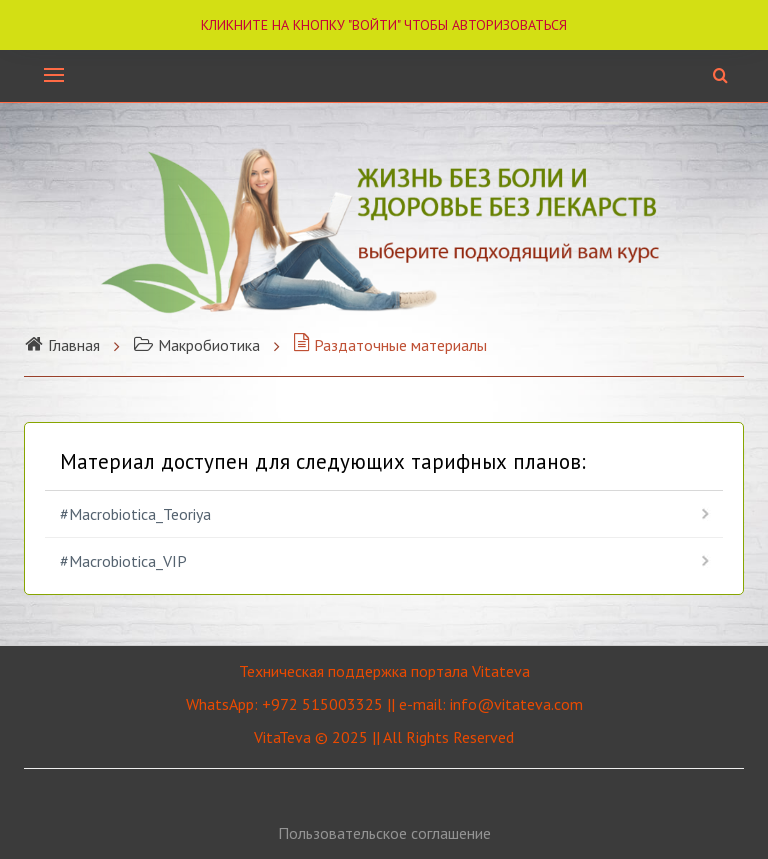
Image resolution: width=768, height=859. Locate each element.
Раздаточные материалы (390, 345)
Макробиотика (196, 345)
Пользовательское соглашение (384, 833)
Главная (62, 345)
